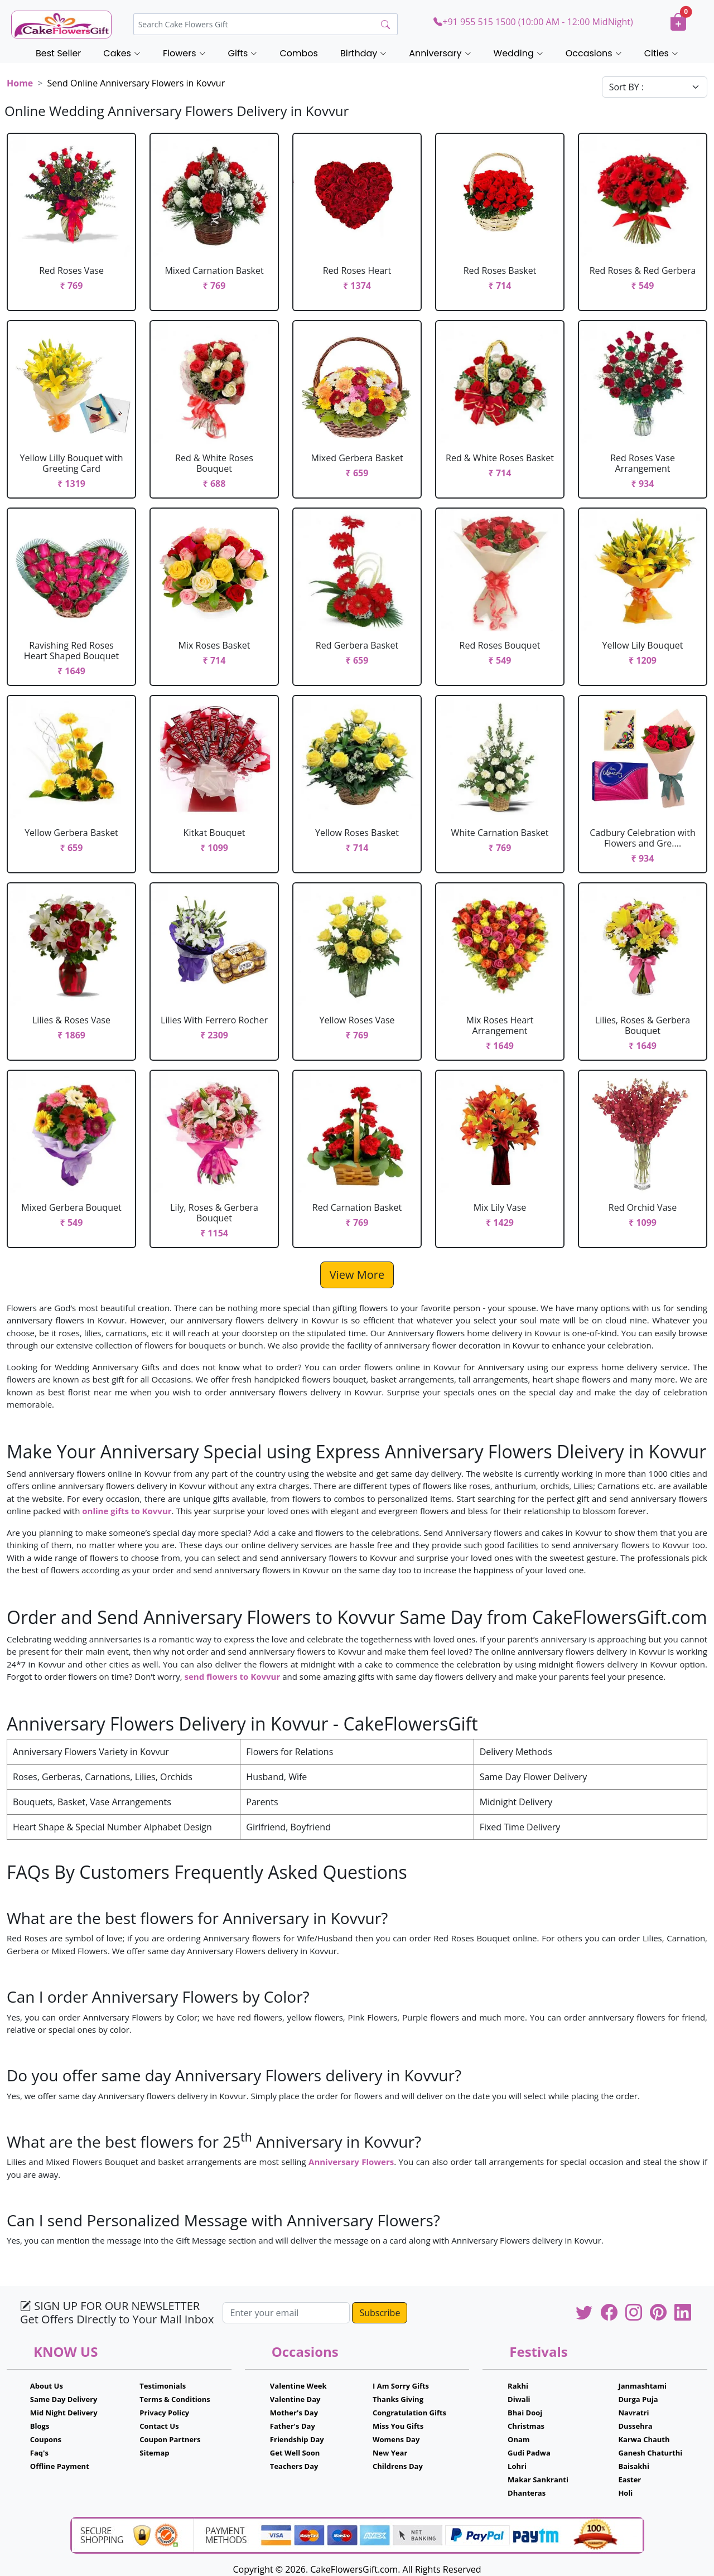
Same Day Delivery (64, 2399)
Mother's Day (294, 2413)
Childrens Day (398, 2466)
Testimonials (162, 2386)
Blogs (40, 2426)
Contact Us (158, 2426)
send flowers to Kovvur (232, 1676)
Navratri (633, 2413)
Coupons (45, 2439)
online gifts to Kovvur (126, 1510)
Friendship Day (297, 2439)
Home (20, 83)
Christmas (526, 2426)
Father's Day (292, 2426)
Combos (298, 53)
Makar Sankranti (538, 2479)
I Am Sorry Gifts (401, 2386)
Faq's (39, 2453)
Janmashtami (642, 2386)
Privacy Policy (164, 2413)
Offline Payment (59, 2466)
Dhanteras (527, 2493)
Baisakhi (633, 2466)
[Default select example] (654, 87)
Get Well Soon (295, 2453)
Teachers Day (294, 2466)
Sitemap (154, 2453)
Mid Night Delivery (64, 2413)
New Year (390, 2453)
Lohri (517, 2466)
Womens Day (396, 2439)
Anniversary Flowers (351, 2161)
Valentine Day (295, 2399)
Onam (519, 2439)
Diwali (519, 2399)
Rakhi (518, 2386)
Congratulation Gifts (409, 2413)
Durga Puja (638, 2399)
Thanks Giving (398, 2399)
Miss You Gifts (398, 2426)
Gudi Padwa (529, 2453)
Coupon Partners (169, 2439)
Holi (625, 2493)
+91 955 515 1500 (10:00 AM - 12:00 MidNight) (533, 22)
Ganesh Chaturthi (650, 2453)
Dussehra (635, 2426)
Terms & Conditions (174, 2399)
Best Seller (58, 53)
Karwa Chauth (643, 2439)
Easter (629, 2479)
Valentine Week (298, 2386)
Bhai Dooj (525, 2413)
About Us (46, 2386)
